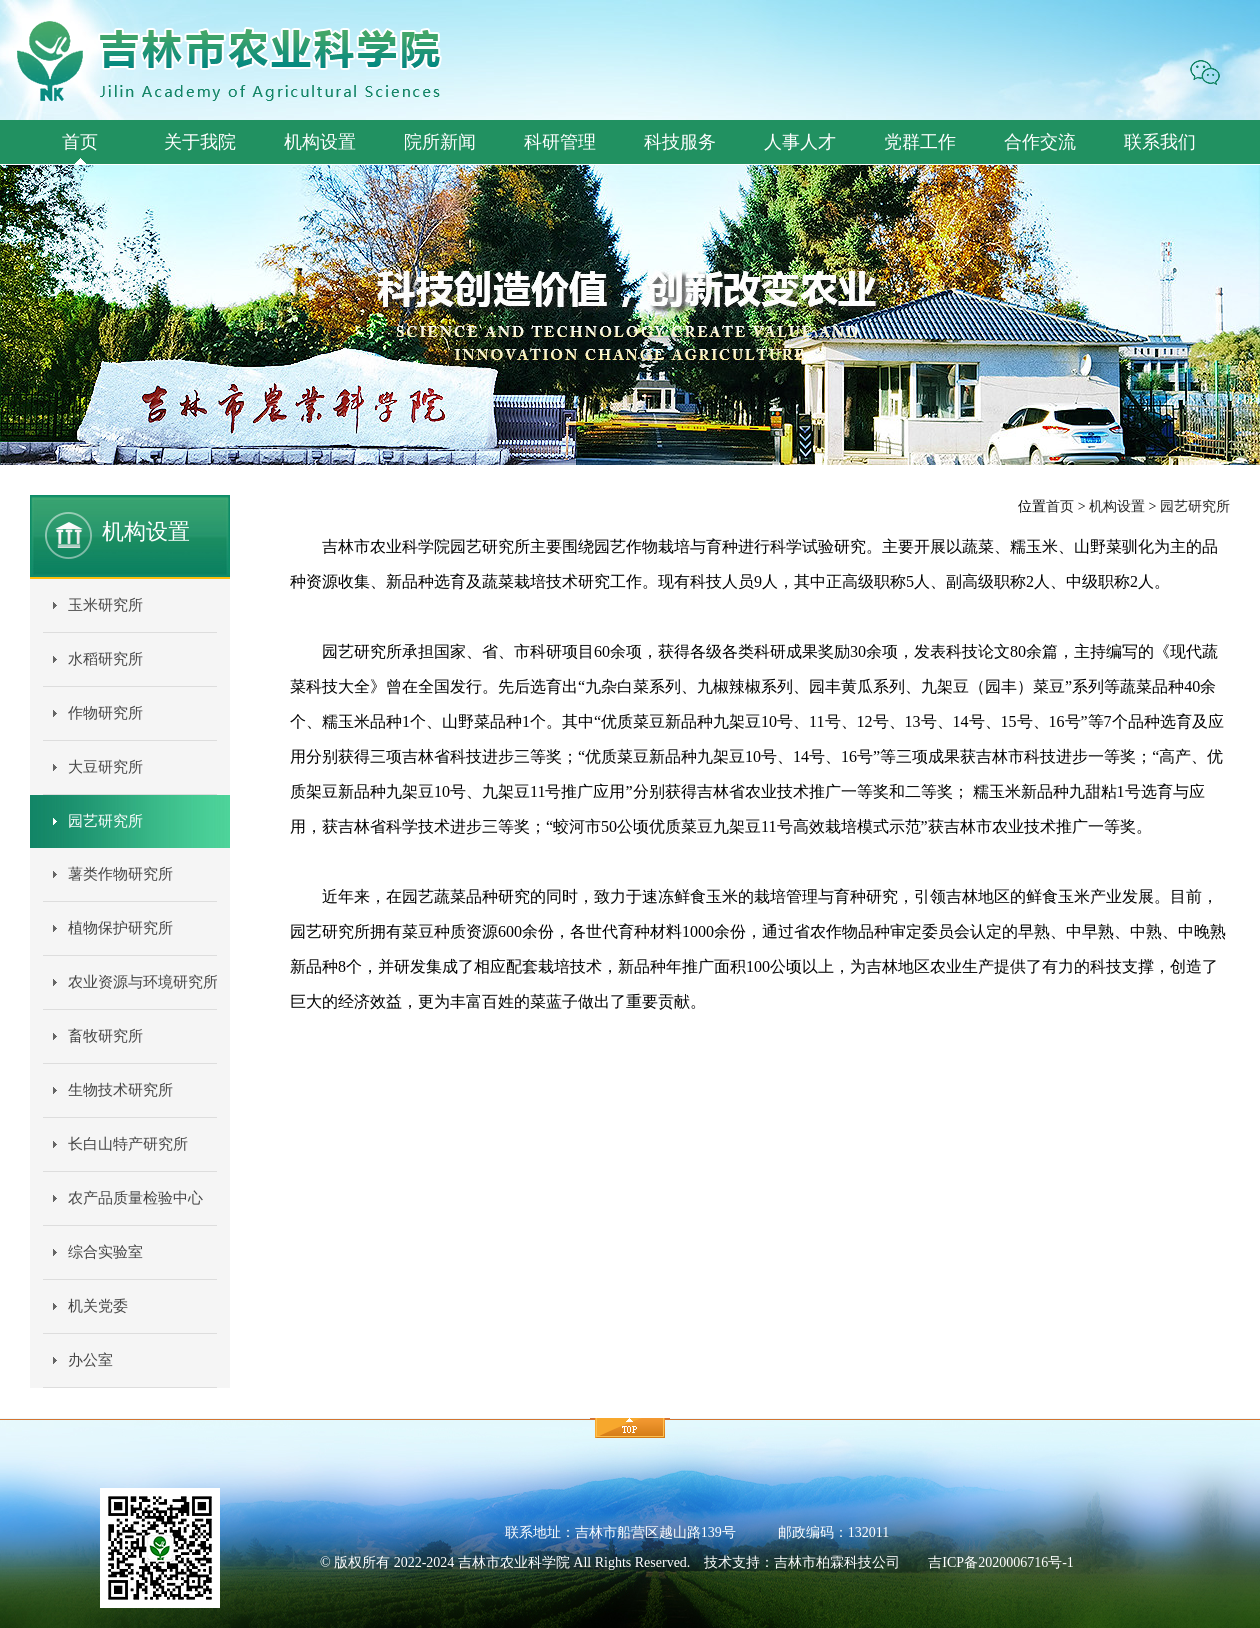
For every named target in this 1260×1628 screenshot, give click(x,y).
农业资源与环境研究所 (142, 982)
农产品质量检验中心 (135, 1198)
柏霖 (830, 1562)
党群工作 (920, 142)
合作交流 (1040, 142)
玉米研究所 (105, 605)
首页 (80, 142)
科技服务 (680, 142)
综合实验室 (105, 1252)
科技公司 (872, 1562)
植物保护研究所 (120, 928)
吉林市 (795, 1562)
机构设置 (320, 142)
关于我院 (200, 142)
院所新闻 (440, 142)
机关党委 (98, 1306)
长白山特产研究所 (128, 1144)
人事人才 (800, 142)
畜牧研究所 (105, 1036)
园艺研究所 (105, 821)
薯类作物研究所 (120, 874)
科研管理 (560, 142)
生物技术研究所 (120, 1090)
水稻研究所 (105, 659)
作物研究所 (105, 713)
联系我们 (1160, 142)
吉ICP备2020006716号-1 (1000, 1562)
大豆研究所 (105, 767)
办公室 (90, 1360)
